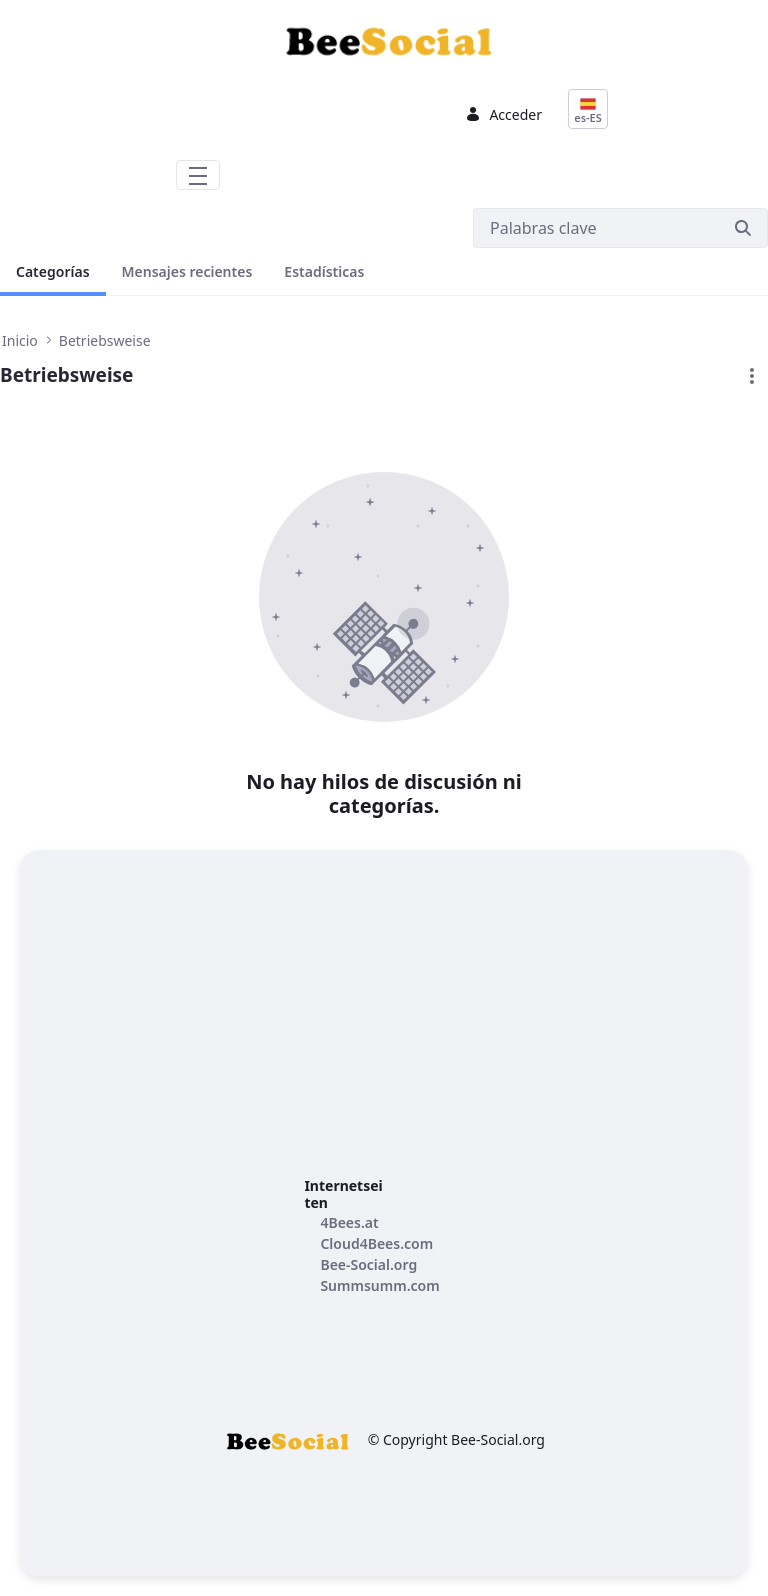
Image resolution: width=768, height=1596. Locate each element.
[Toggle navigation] (198, 175)
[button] (752, 376)
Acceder (503, 114)
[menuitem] (349, 1222)
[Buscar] (596, 228)
